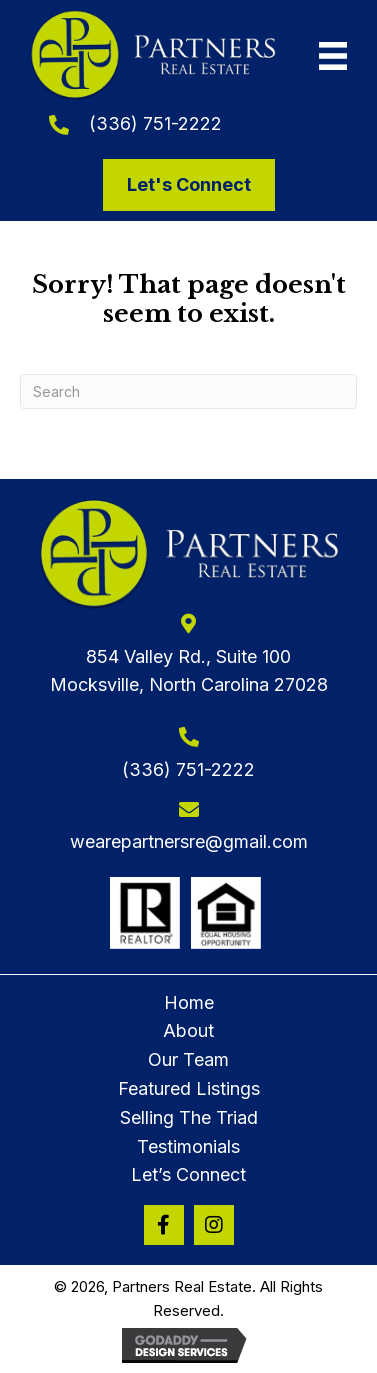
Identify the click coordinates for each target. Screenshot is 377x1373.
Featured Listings (189, 1088)
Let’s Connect (188, 1174)
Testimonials (188, 1146)
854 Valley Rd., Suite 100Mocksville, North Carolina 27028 (189, 671)
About (188, 1030)
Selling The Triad (189, 1117)
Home (189, 1002)
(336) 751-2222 (155, 123)
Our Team (188, 1059)
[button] (164, 1225)
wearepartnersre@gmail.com (189, 841)
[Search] (188, 391)
